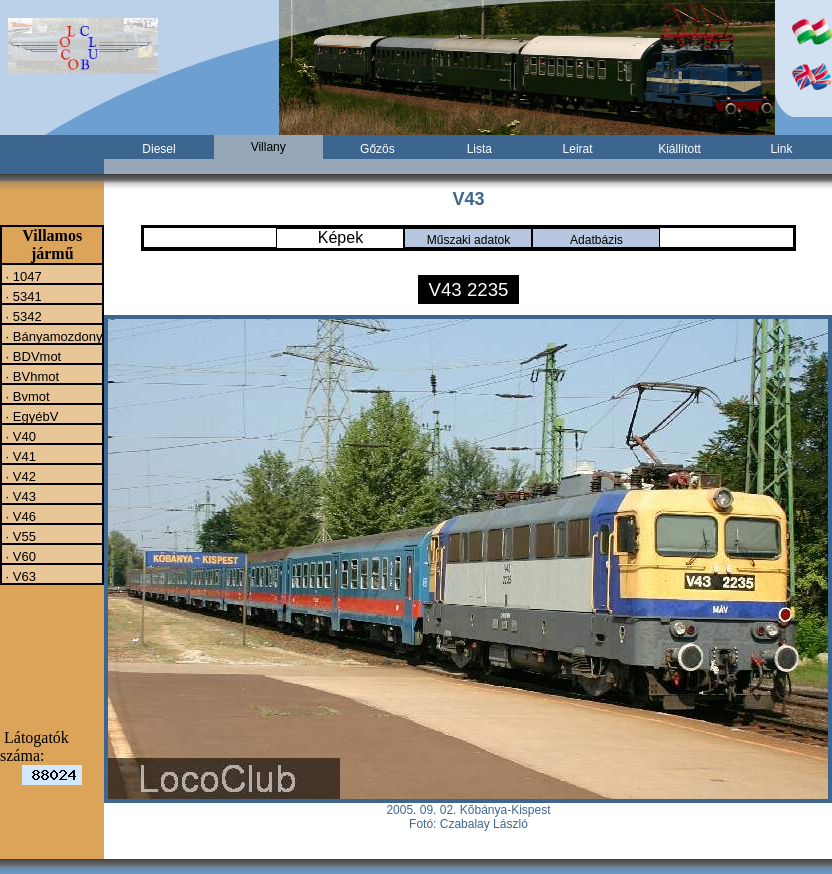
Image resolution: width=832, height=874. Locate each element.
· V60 (19, 556)
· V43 (19, 496)
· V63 (19, 576)
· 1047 (22, 276)
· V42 (19, 476)
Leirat (578, 149)
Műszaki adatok (468, 240)
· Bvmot (26, 396)
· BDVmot (31, 356)
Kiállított (679, 149)
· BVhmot (30, 376)
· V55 (19, 536)
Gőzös (377, 149)
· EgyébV (30, 416)
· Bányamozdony (52, 336)
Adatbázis (596, 240)
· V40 (19, 436)
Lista (479, 149)
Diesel (158, 149)
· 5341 (22, 296)
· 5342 (22, 316)
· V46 (19, 516)
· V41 (19, 456)
